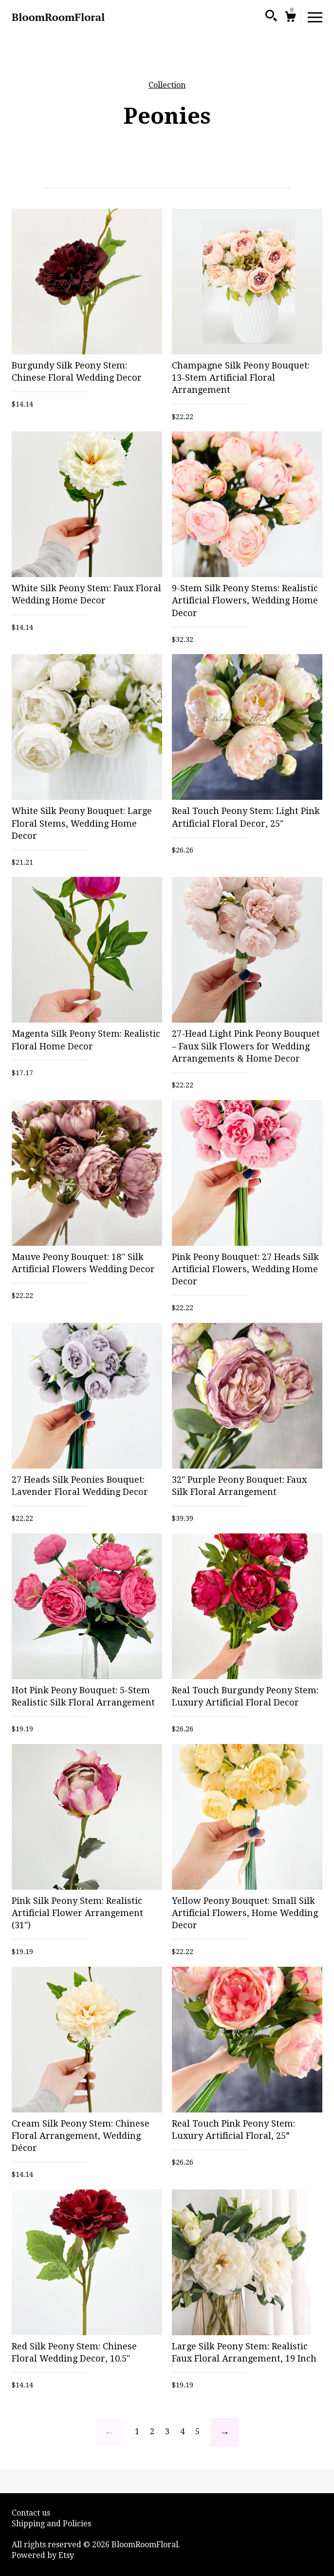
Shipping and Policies (51, 2523)
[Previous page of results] (109, 2432)
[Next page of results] (225, 2432)
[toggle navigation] (315, 16)
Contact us (31, 2513)
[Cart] (290, 18)
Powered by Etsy (43, 2555)
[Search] (271, 17)
